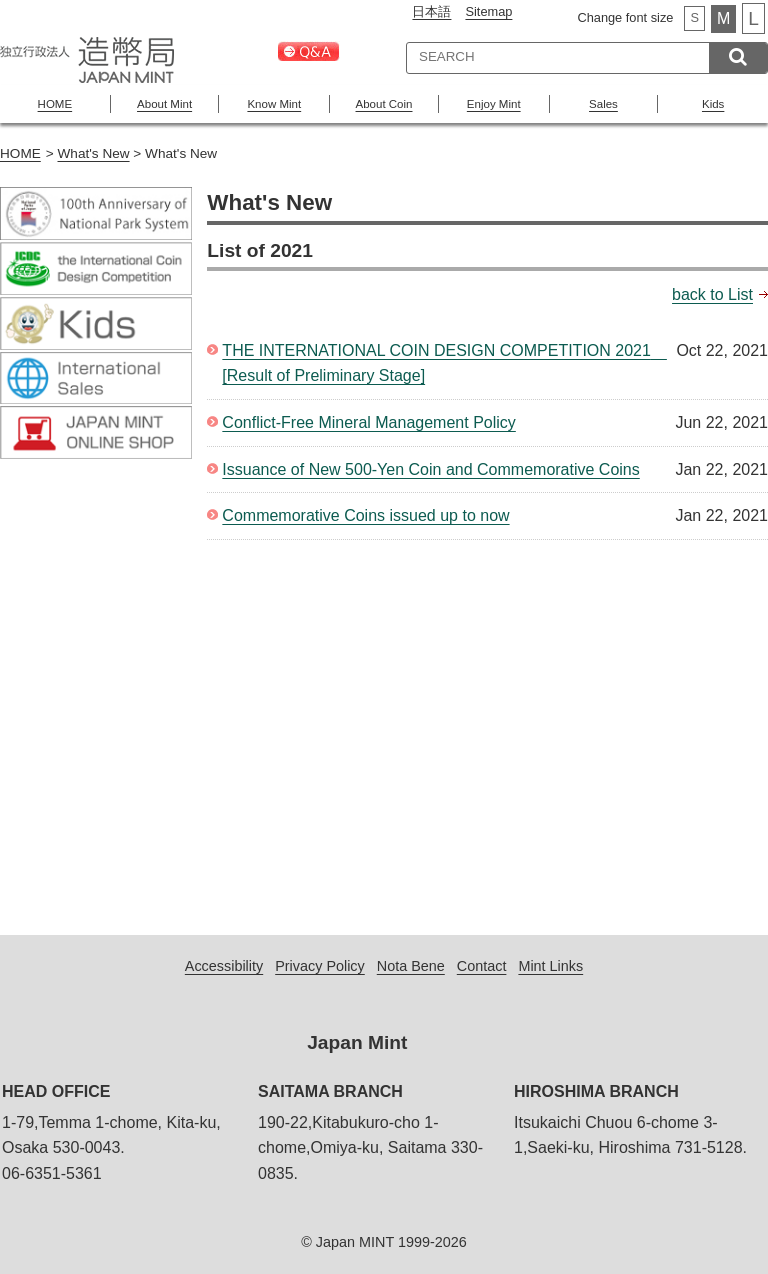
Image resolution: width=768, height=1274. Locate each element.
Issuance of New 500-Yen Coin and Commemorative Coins (430, 469)
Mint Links (550, 966)
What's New (94, 153)
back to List (712, 294)
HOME (55, 104)
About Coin (384, 104)
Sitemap (488, 11)
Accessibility (224, 966)
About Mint (164, 104)
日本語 (431, 11)
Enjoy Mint (494, 104)
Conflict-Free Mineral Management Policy (368, 422)
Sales (603, 104)
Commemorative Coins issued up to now (365, 515)
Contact (482, 966)
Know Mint (274, 104)
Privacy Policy (320, 966)
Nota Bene (411, 966)
